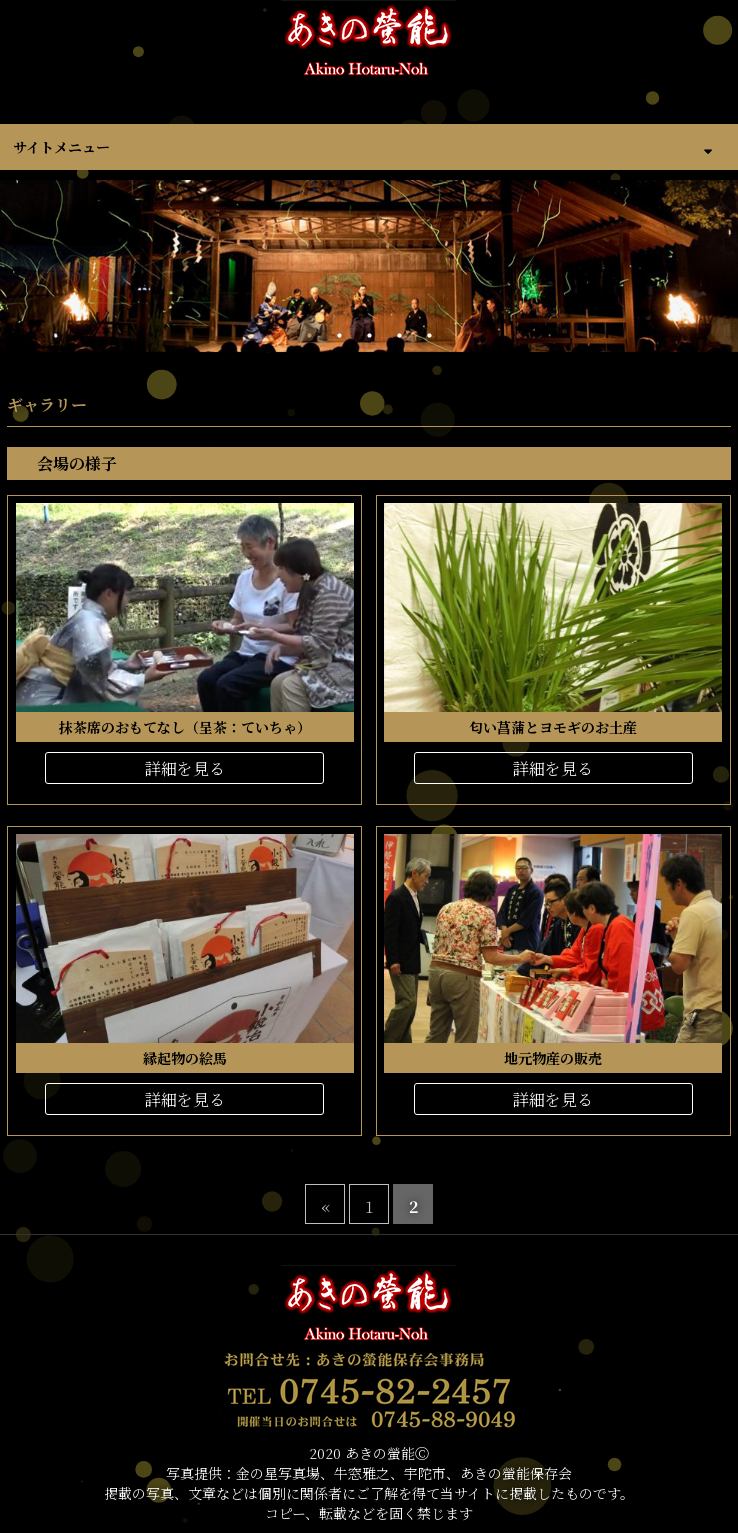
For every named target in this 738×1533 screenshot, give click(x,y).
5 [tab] (429, 336)
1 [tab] (309, 336)
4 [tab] (399, 336)
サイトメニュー (61, 147)
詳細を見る (185, 768)
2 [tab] (339, 336)
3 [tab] (369, 336)
